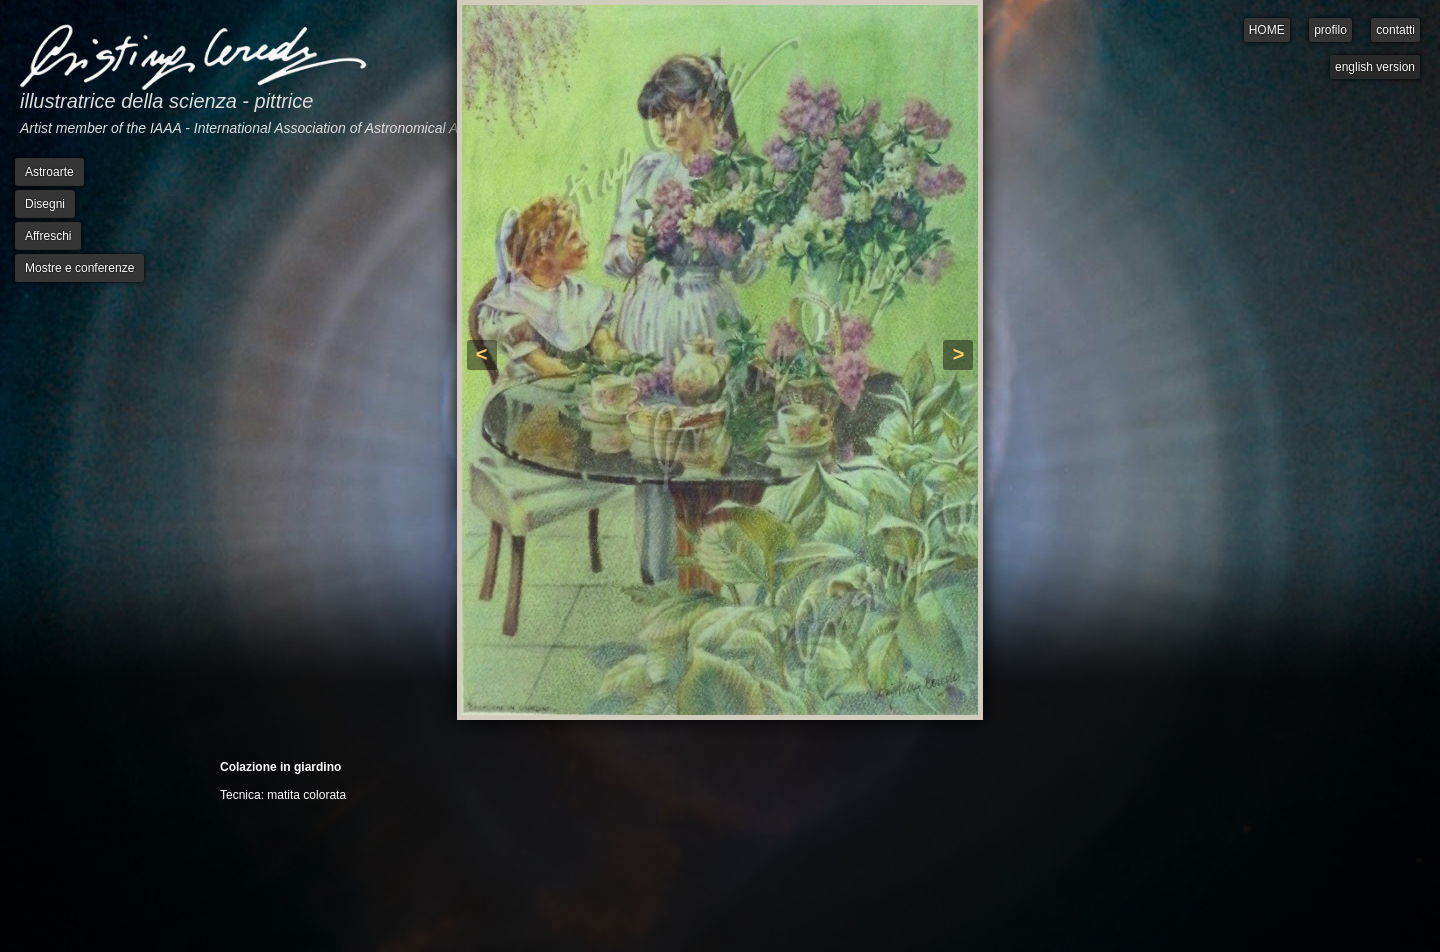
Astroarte (49, 172)
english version (1375, 67)
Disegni (45, 204)
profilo (1330, 30)
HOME (1267, 30)
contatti (1395, 30)
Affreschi (48, 236)
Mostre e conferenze (79, 268)
